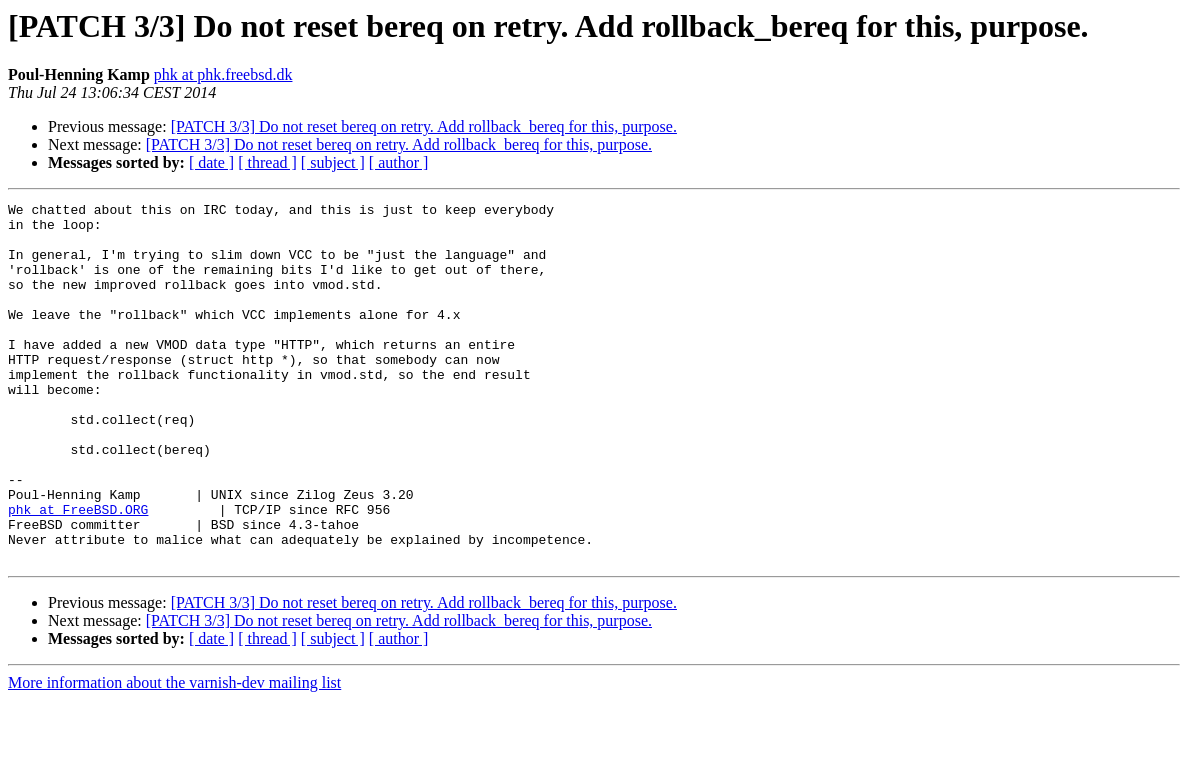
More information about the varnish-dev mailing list (174, 754)
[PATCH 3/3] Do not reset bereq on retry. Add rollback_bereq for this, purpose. (424, 126)
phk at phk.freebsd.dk (223, 74)
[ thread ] (267, 162)
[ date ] (211, 162)
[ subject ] (333, 162)
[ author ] (399, 162)
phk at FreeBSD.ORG (78, 572)
